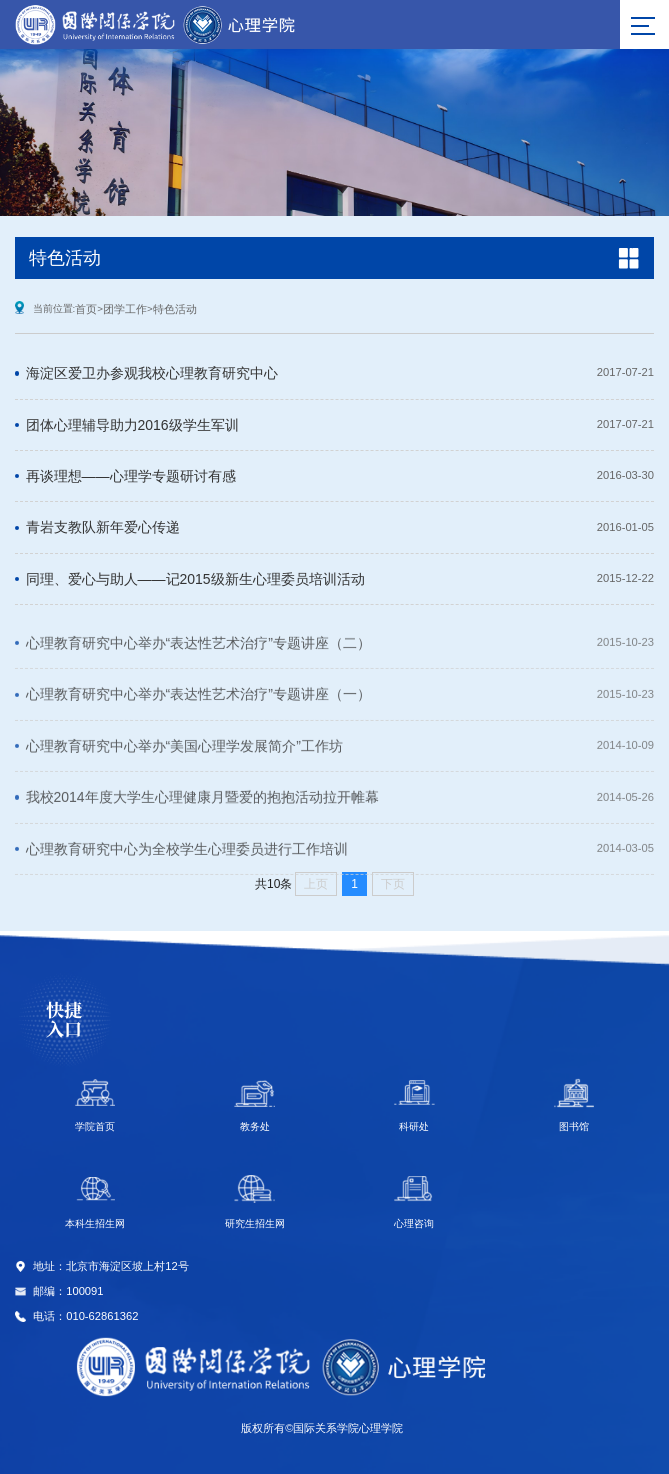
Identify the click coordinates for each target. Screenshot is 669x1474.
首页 (86, 309)
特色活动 (175, 309)
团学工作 (125, 309)
